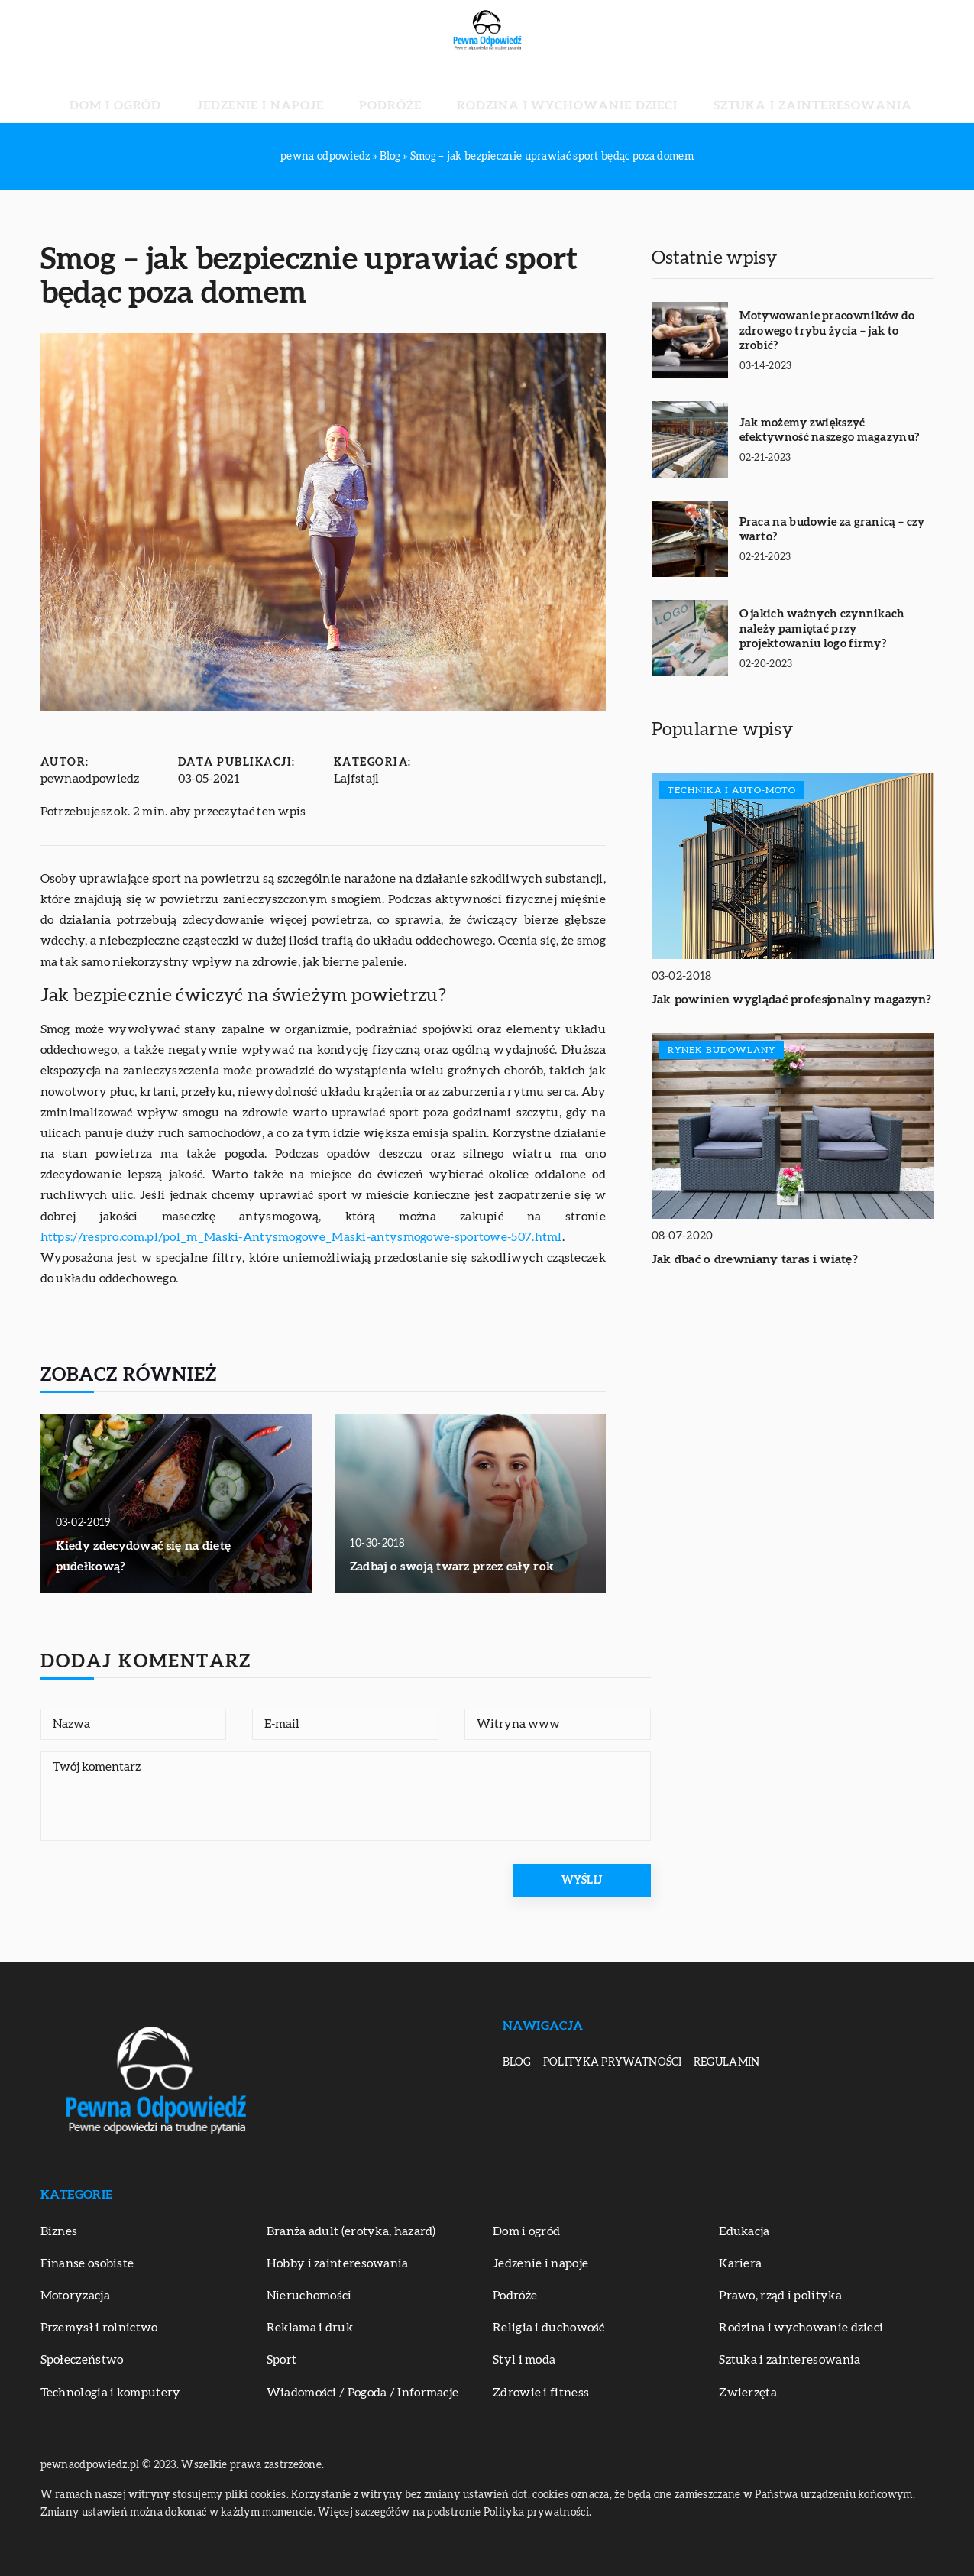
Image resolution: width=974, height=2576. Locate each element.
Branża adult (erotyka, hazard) (351, 2231)
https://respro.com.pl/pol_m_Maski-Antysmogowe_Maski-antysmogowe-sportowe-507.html (301, 1237)
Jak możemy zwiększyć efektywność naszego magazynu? (829, 430)
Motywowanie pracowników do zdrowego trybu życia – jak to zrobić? (827, 331)
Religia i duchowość (549, 2328)
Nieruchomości (309, 2295)
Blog (517, 2062)
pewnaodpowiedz (90, 779)
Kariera (740, 2263)
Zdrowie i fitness (541, 2392)
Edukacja (744, 2231)
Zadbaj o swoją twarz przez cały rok (452, 1566)
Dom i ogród (207, 91)
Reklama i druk (310, 2328)
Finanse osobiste (87, 2263)
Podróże (406, 91)
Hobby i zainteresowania (338, 2263)
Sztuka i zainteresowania (730, 91)
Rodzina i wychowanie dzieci (540, 91)
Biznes (59, 2231)
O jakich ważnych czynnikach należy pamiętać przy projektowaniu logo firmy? (822, 629)
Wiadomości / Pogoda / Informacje (363, 2392)
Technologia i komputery (110, 2392)
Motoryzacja (75, 2295)
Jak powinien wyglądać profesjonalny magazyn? (792, 999)
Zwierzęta (748, 2392)
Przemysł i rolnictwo (99, 2328)
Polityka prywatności (612, 2062)
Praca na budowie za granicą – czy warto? (832, 530)
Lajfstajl (357, 779)
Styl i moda (524, 2360)
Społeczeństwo (82, 2360)
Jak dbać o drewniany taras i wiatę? (755, 1259)
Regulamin (727, 2062)
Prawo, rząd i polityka (780, 2295)
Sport (282, 2360)
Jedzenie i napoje (312, 91)
